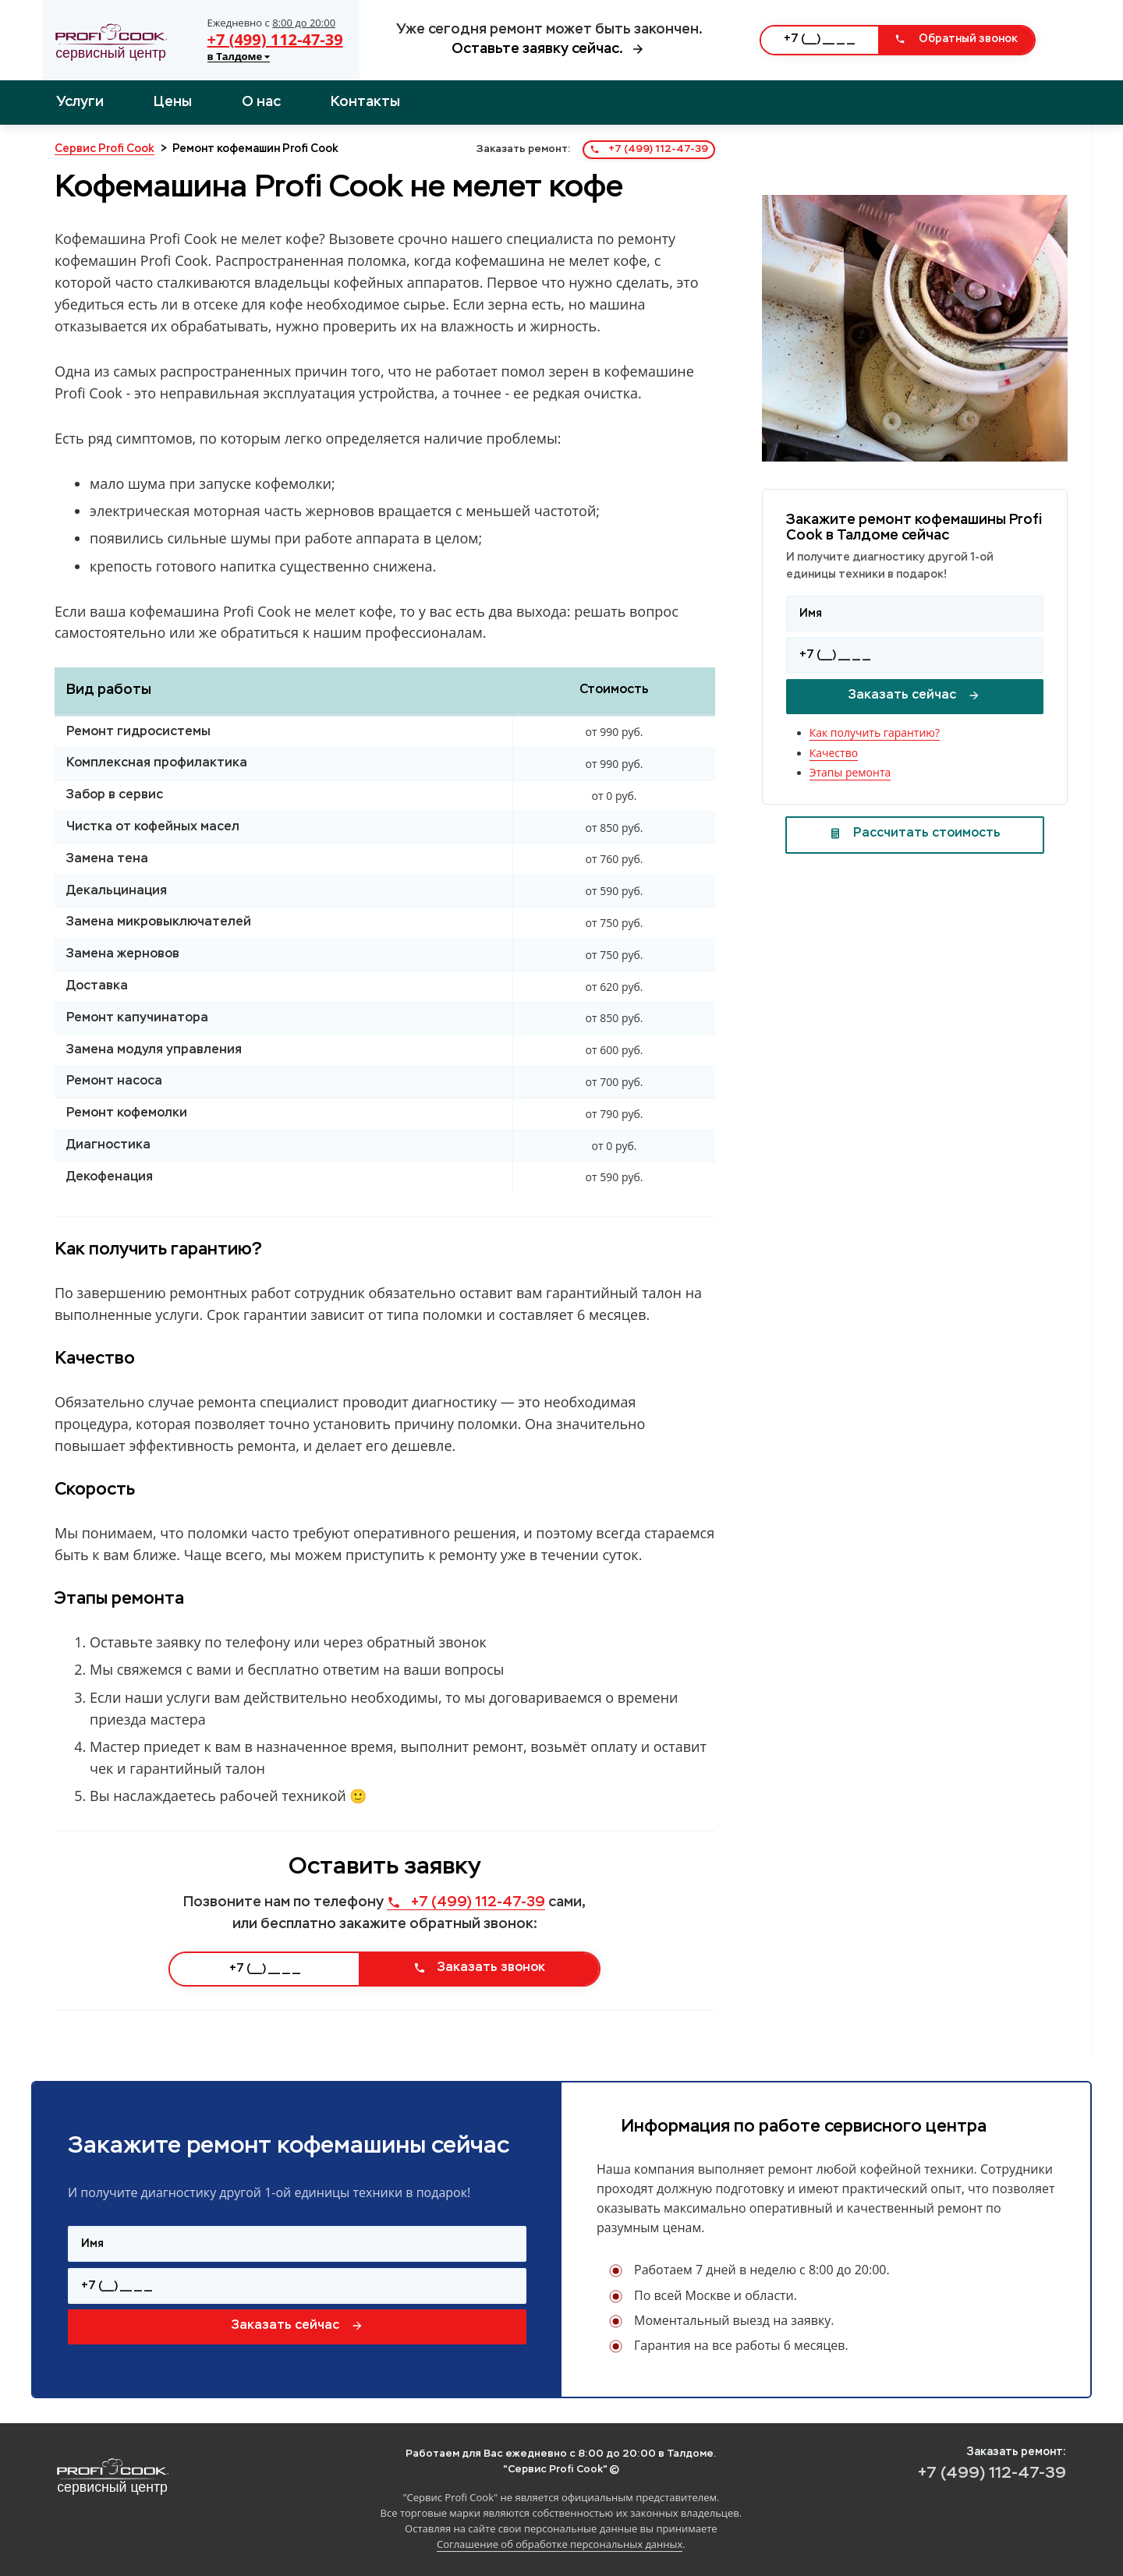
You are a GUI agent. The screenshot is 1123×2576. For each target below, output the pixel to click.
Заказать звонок (479, 1968)
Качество (833, 752)
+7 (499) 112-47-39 (275, 39)
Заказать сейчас (914, 695)
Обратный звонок (956, 39)
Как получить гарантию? (874, 732)
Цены (173, 102)
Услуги (80, 102)
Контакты (365, 102)
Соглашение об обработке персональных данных (559, 2544)
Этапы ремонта (850, 772)
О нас (261, 102)
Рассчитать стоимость (915, 833)
